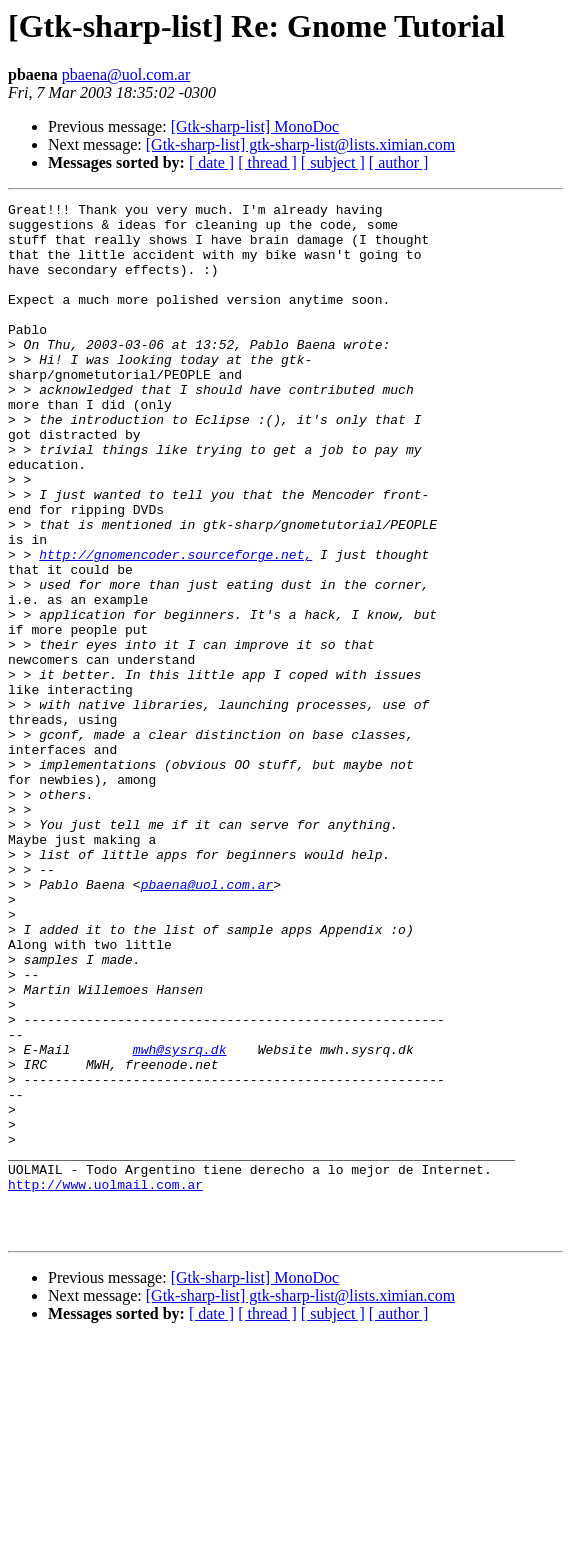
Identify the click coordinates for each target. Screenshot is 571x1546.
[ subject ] (333, 162)
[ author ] (399, 162)
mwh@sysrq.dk (180, 1220)
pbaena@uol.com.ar (126, 74)
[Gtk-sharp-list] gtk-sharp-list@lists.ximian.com (300, 144)
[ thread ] (267, 162)
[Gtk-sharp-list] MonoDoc (255, 126)
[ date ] (211, 162)
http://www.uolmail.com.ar (105, 1382)
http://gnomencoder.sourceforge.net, (175, 626)
